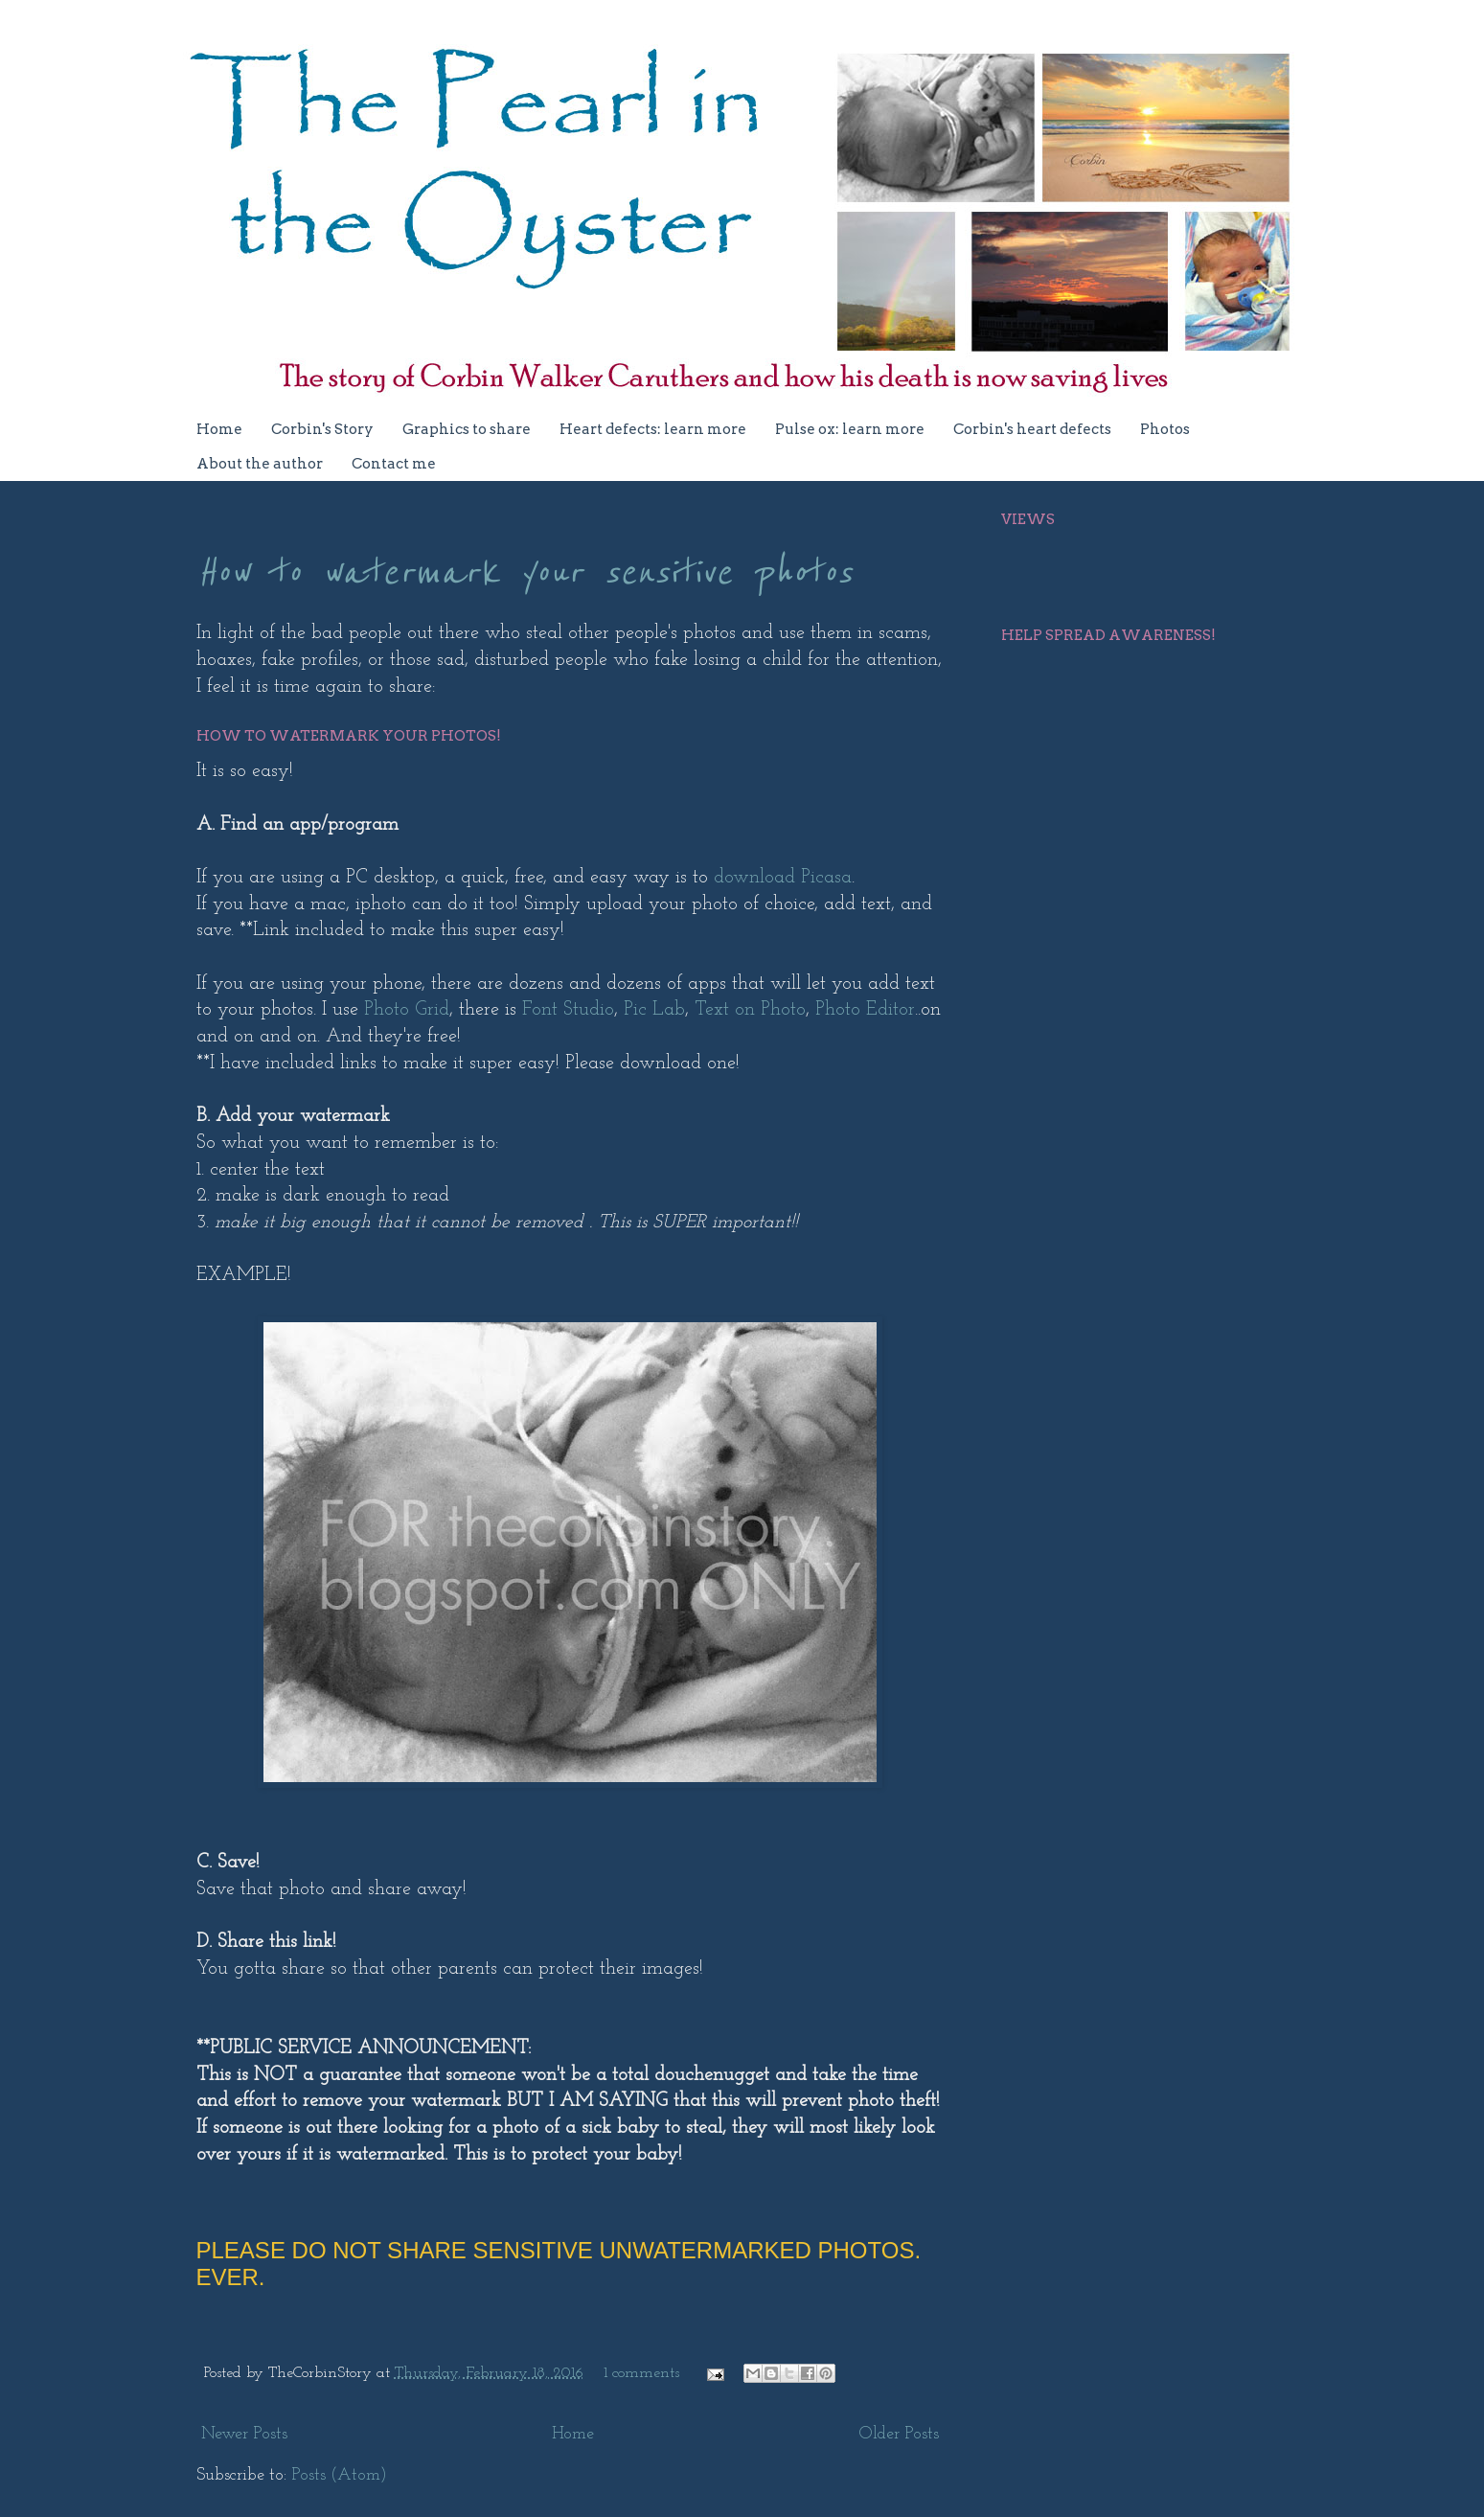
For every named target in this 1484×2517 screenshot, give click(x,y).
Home (219, 429)
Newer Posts (244, 2434)
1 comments (641, 2373)
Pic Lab (654, 1009)
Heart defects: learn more (652, 429)
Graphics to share (466, 429)
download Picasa (783, 877)
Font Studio (568, 1009)
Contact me (394, 463)
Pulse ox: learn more (850, 429)
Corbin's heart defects (1032, 429)
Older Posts (899, 2434)
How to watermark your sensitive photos (524, 573)
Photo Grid (406, 1009)
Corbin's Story (322, 429)
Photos (1165, 429)
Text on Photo (750, 1009)
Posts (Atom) (339, 2475)
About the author (259, 463)
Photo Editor (865, 1009)
